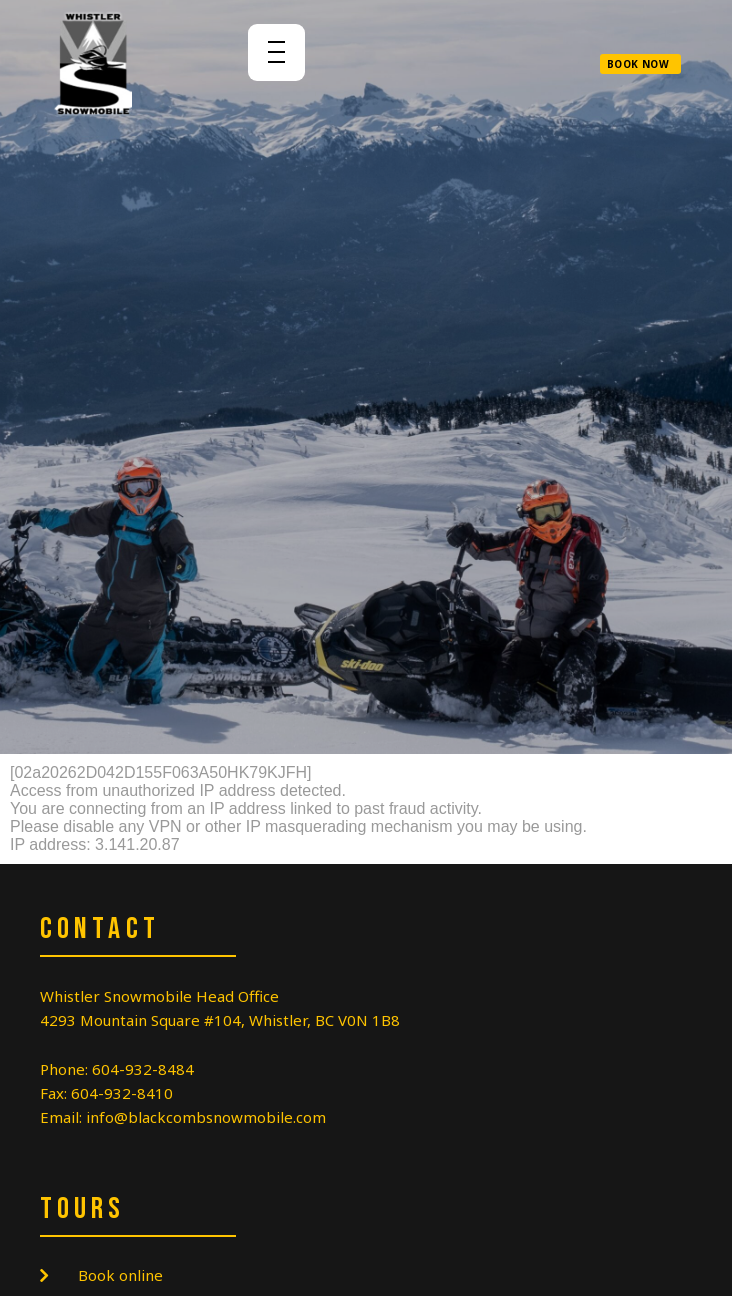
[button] (640, 64)
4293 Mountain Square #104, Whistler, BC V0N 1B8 (220, 1020)
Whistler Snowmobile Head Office (159, 996)
